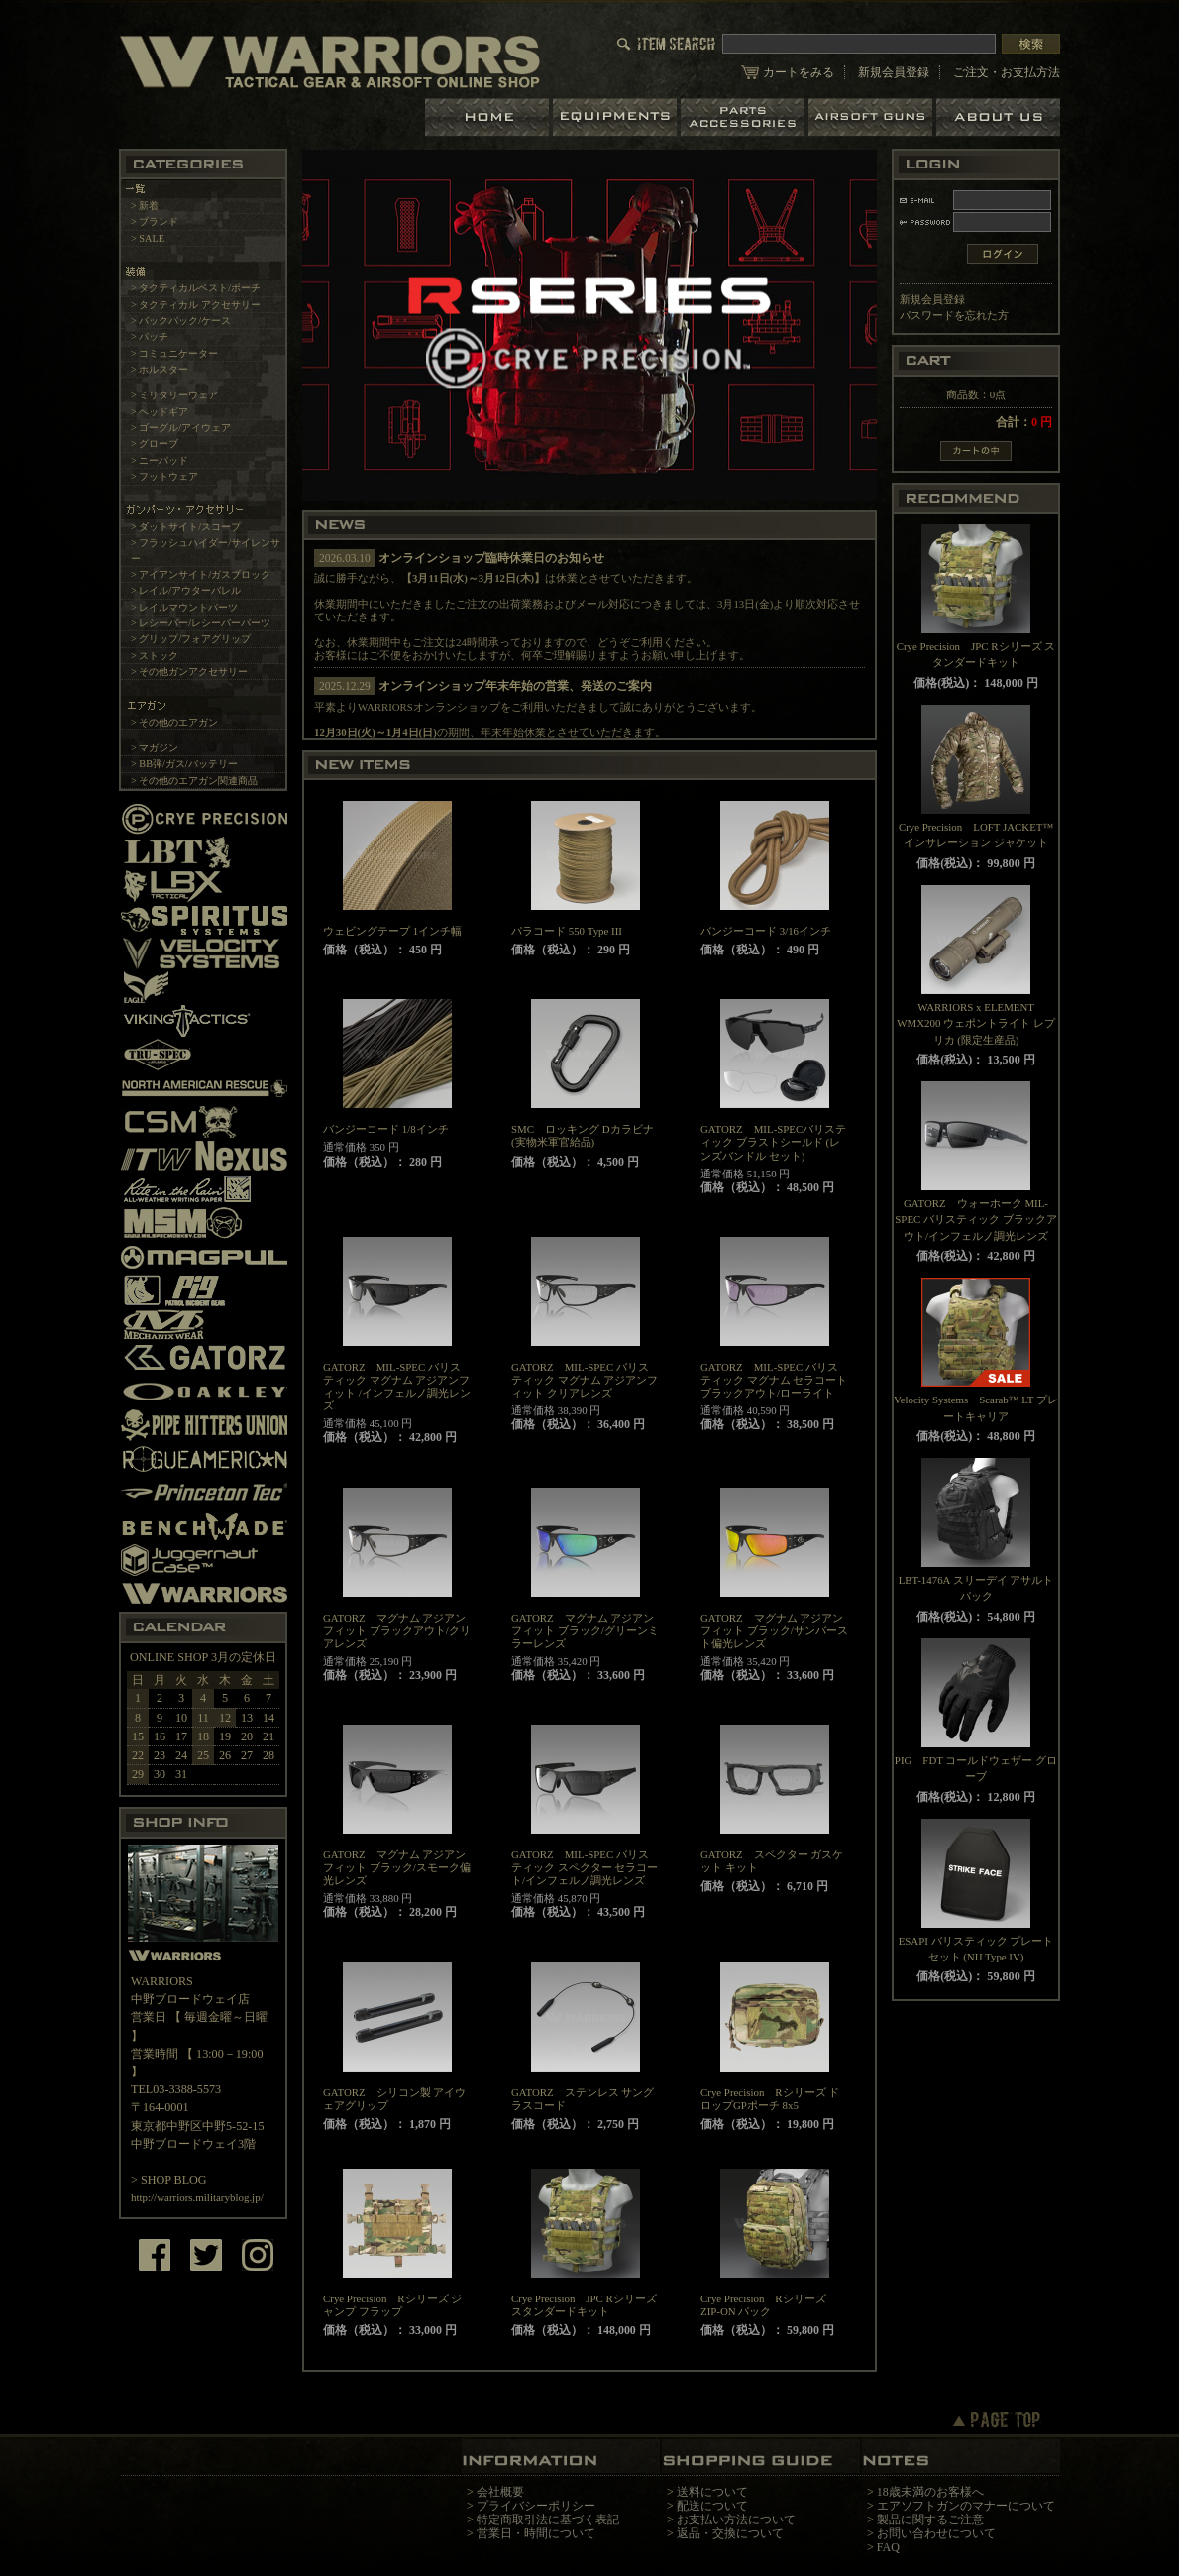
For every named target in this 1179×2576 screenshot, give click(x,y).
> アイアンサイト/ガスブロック (200, 574)
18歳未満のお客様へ (930, 2492)
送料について (712, 2492)
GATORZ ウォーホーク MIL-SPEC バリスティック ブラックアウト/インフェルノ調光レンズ (975, 1219)
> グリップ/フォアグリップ (191, 638)
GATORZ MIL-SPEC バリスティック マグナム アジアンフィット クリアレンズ (584, 1380)
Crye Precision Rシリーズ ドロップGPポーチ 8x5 (769, 2098)
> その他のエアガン (174, 722)
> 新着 (145, 205)
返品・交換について (730, 2533)
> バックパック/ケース (181, 320)
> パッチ (149, 336)
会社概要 (500, 2492)
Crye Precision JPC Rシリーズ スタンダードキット (584, 2305)
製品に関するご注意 (930, 2519)
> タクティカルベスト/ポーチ (196, 287)
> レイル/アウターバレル (186, 590)
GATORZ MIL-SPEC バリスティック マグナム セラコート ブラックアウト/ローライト (773, 1380)
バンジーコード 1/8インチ (386, 1129)
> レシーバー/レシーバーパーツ (200, 622)
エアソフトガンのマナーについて (966, 2506)
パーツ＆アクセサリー (744, 117)
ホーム (489, 117)
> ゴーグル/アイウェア (181, 427)
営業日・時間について (536, 2533)
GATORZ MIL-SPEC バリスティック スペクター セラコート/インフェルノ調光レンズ (584, 1867)
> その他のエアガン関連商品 (194, 780)
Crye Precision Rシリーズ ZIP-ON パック (763, 2305)
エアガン (872, 117)
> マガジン (154, 747)
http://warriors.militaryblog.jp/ (197, 2197)
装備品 (617, 117)
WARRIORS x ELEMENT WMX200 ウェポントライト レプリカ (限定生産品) (976, 1023)
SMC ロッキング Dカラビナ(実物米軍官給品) (582, 1135)
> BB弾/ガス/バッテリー (184, 763)
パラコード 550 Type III (566, 931)
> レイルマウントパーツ (184, 607)
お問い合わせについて (936, 2533)
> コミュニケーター (174, 353)
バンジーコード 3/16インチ (765, 931)
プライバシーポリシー (536, 2506)
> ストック (154, 655)
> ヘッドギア (159, 411)
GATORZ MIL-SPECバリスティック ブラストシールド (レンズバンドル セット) (773, 1142)
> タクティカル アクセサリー (196, 304)
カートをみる (798, 72)
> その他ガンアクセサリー (189, 671)
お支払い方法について (736, 2519)
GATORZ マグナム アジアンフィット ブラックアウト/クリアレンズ (397, 1630)
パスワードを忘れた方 (954, 315)
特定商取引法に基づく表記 (548, 2519)
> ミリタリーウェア (174, 395)
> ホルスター (159, 369)
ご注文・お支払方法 (1006, 72)
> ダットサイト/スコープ (186, 526)
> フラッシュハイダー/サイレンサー (205, 550)
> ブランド (154, 221)
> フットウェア (164, 476)
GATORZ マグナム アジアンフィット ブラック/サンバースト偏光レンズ (774, 1630)
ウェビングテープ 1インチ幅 (392, 931)
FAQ (888, 2547)
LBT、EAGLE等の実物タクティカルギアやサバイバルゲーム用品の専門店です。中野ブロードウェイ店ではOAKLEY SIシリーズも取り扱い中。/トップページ (330, 61)
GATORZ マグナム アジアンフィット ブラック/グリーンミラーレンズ (585, 1630)
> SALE (147, 238)
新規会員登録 (893, 72)
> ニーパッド (159, 460)
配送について (712, 2506)
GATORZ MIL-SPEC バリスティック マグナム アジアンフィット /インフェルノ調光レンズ (397, 1386)
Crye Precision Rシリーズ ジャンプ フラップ (392, 2305)
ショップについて (998, 117)
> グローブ (154, 443)
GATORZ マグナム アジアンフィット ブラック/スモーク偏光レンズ (397, 1867)
